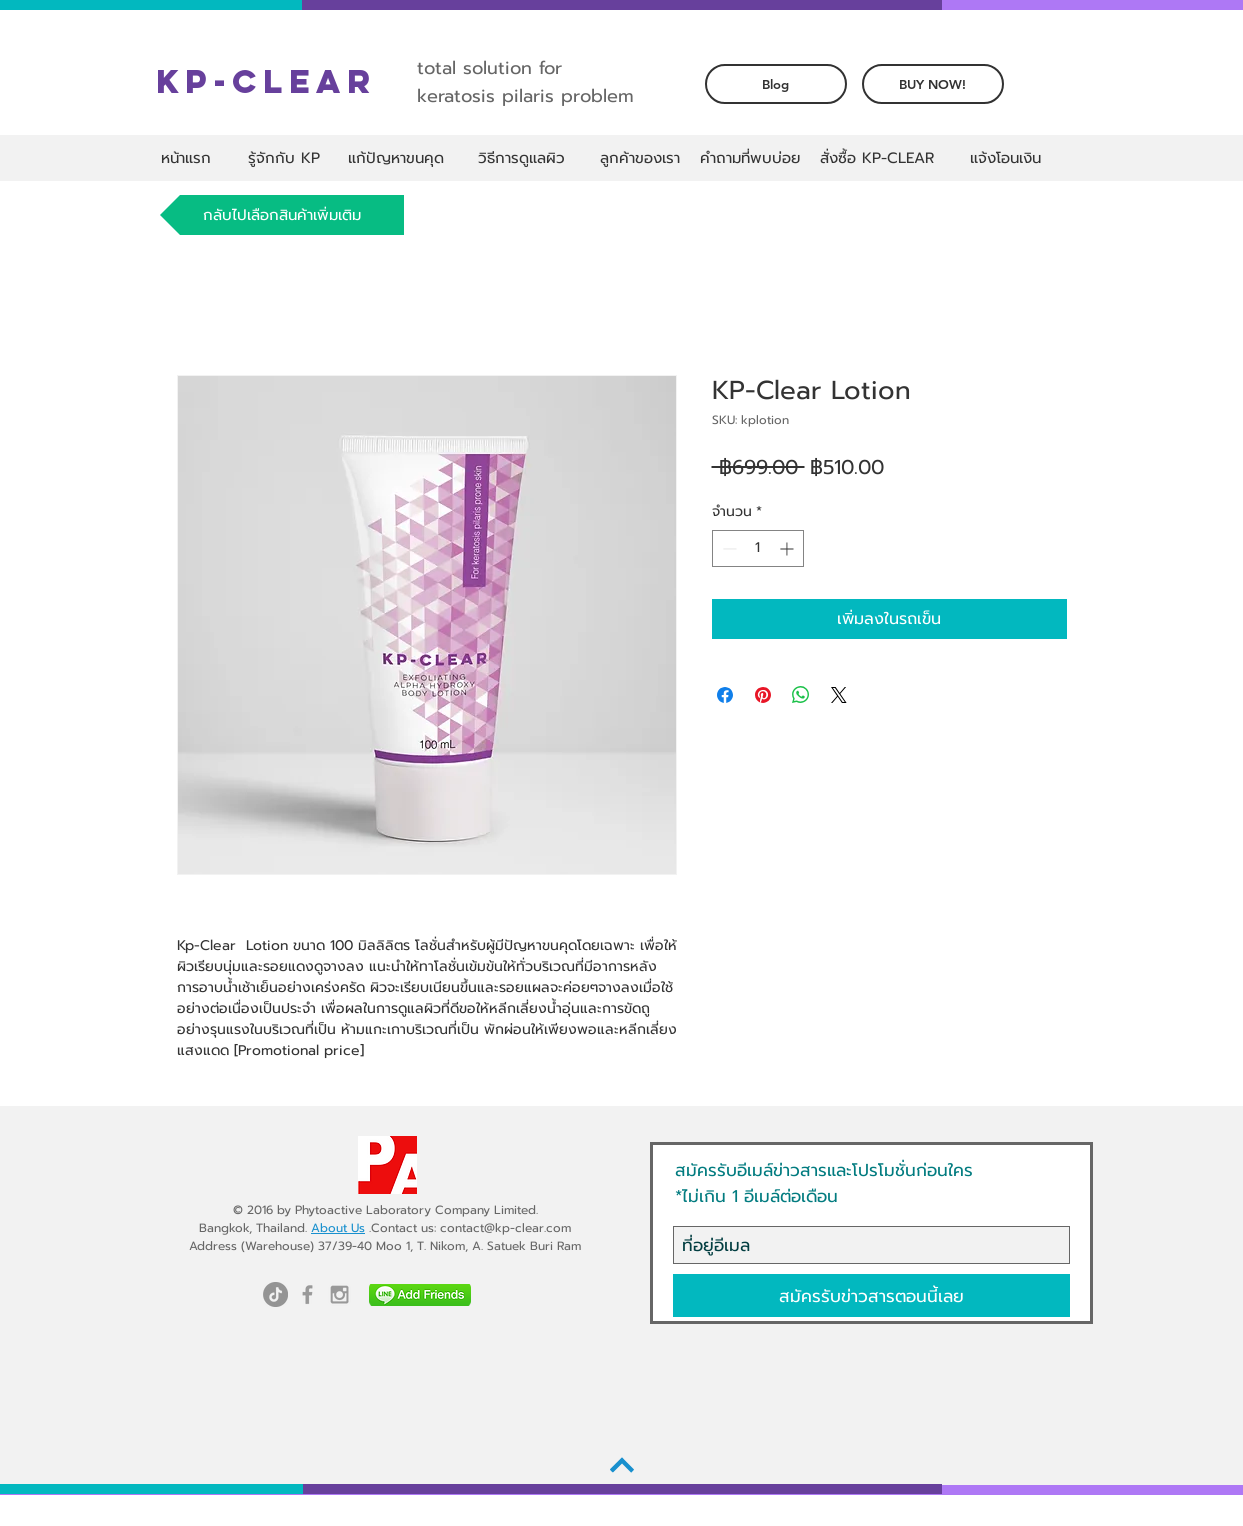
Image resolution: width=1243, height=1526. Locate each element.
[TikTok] (275, 1294)
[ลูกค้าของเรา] (640, 158)
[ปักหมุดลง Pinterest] (763, 695)
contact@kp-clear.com (505, 1228)
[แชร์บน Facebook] (725, 695)
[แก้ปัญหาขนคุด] (396, 158)
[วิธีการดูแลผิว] (522, 158)
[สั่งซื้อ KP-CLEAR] (877, 158)
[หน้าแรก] (186, 158)
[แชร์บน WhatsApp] (801, 695)
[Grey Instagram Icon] (339, 1294)
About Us (338, 1228)
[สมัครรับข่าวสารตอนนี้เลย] (871, 1295)
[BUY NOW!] (933, 84)
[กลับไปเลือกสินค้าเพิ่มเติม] (282, 215)
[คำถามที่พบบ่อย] (750, 158)
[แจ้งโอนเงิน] (1006, 158)
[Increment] (788, 548)
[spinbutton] (758, 548)
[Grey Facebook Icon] (307, 1294)
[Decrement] (727, 548)
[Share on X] (839, 695)
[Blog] (776, 84)
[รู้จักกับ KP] (284, 158)
